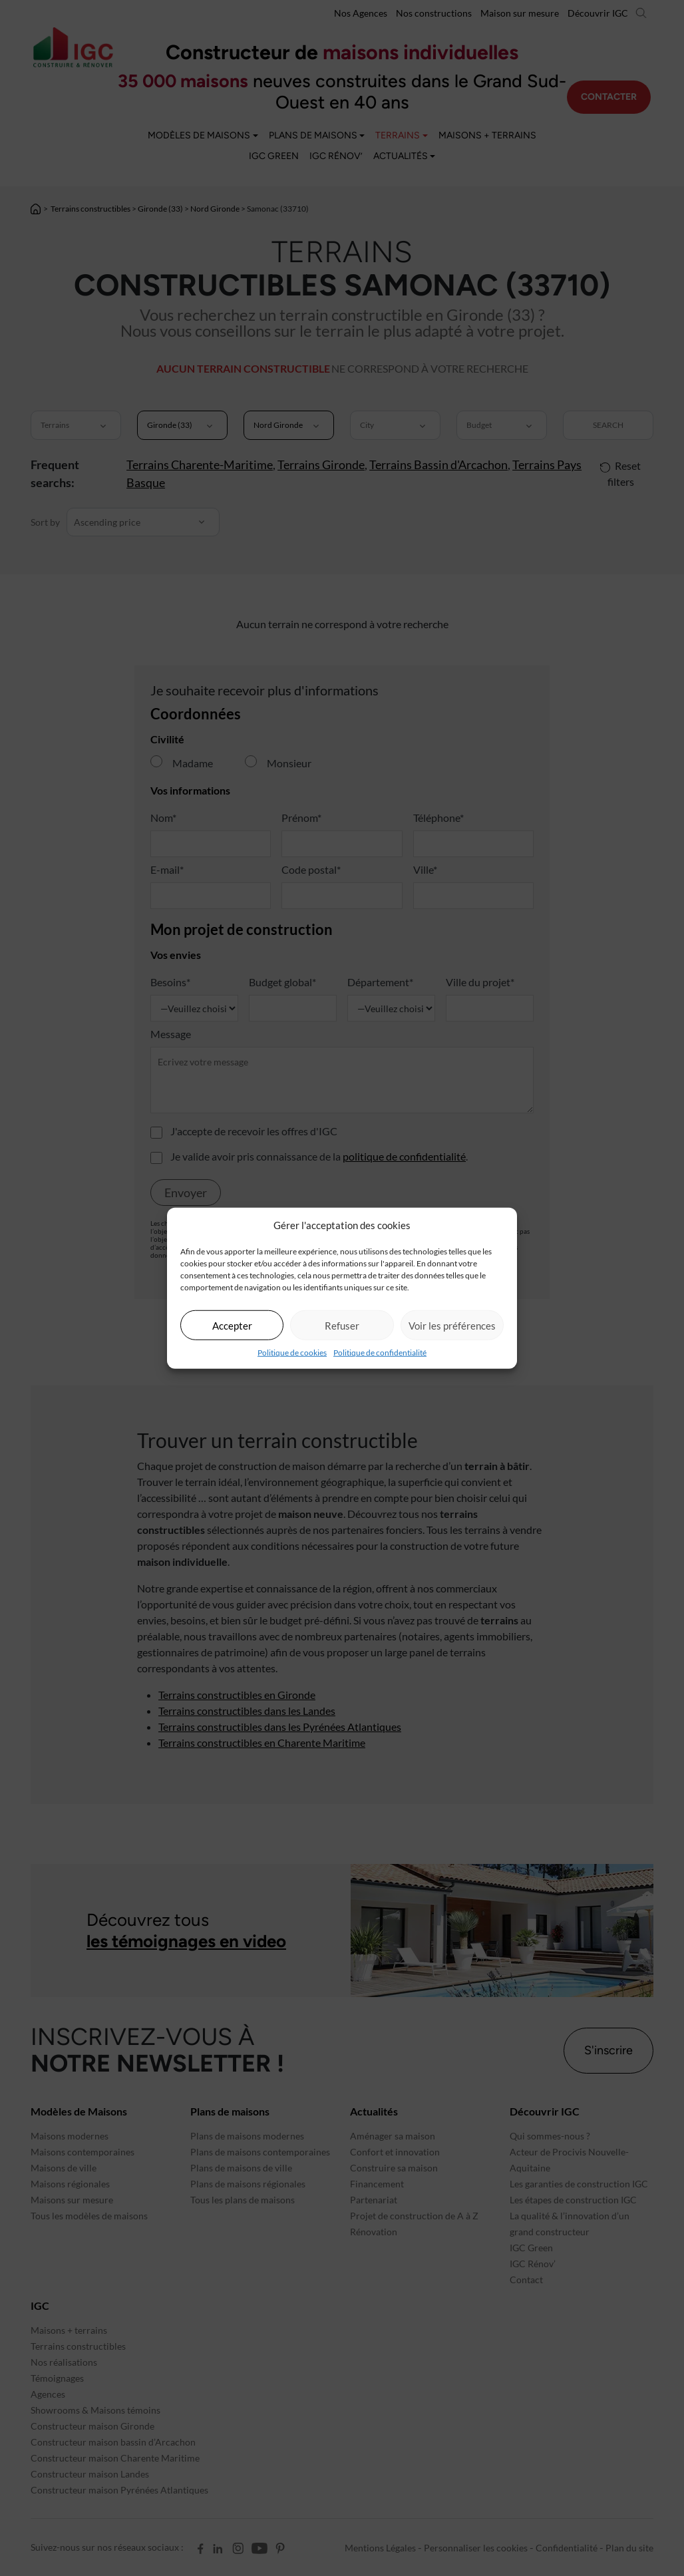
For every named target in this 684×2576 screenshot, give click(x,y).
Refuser (342, 1325)
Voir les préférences (452, 1325)
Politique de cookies (292, 1353)
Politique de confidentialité (380, 1353)
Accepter (232, 1325)
